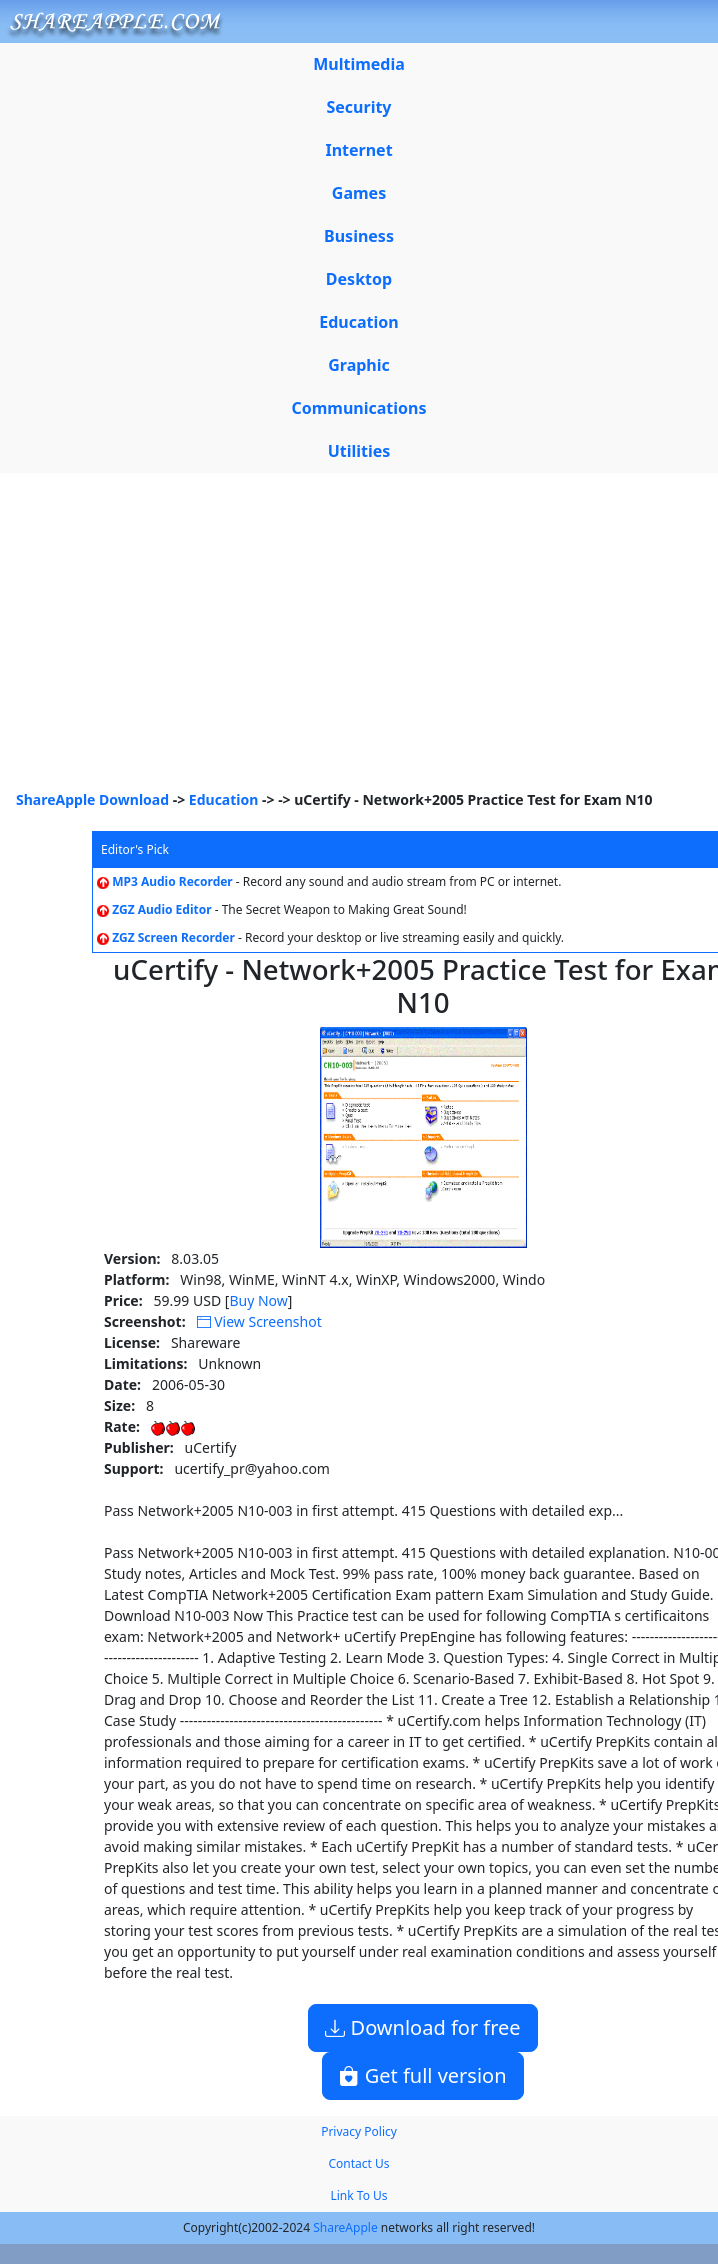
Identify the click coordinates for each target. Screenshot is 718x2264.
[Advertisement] (359, 639)
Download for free (422, 2027)
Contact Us (358, 2163)
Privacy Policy (359, 2131)
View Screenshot (259, 1321)
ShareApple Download (92, 799)
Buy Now (258, 1300)
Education (224, 799)
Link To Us (358, 2195)
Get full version (422, 2075)
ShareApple (345, 2227)
